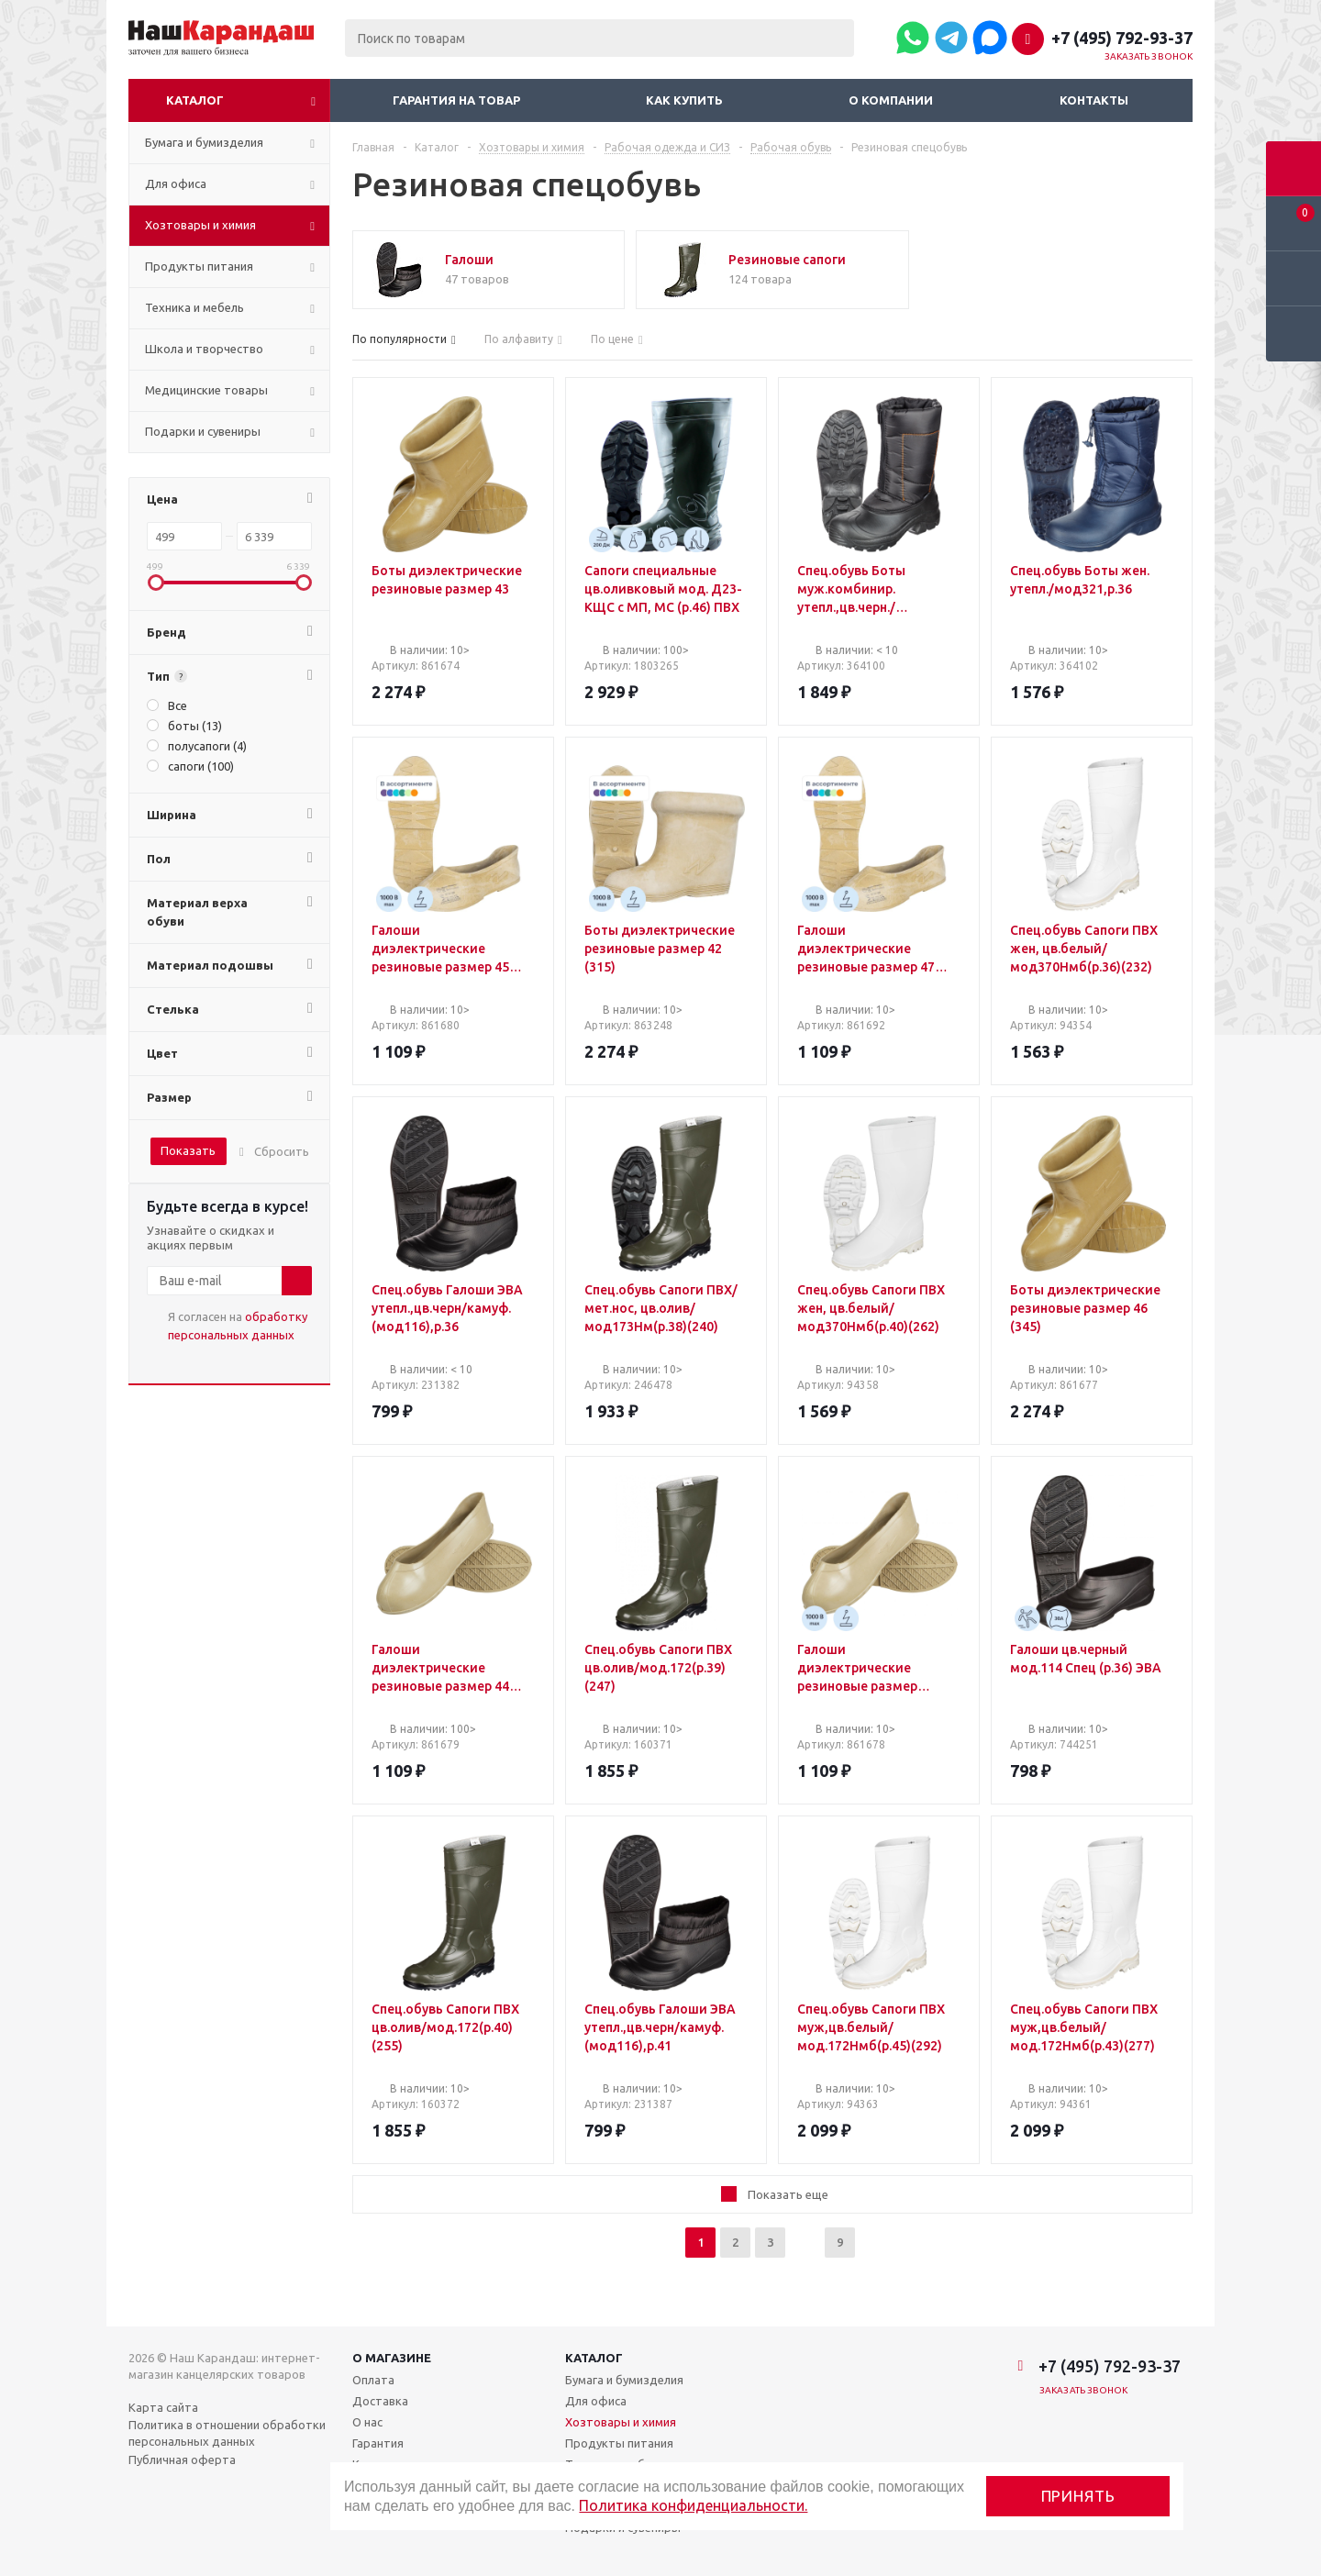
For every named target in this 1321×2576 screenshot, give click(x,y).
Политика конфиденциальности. (693, 2505)
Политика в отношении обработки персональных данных (227, 2433)
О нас (367, 2421)
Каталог (195, 100)
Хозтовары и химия (620, 2421)
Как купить (684, 100)
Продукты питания (619, 2443)
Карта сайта (163, 2407)
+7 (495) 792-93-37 (1122, 37)
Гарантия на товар (456, 100)
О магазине (391, 2357)
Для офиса (596, 2400)
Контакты (1094, 100)
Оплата (373, 2379)
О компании (891, 100)
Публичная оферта (182, 2459)
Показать (188, 1150)
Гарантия (378, 2443)
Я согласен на (237, 1325)
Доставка (380, 2400)
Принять (1078, 2495)
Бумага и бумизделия (624, 2379)
